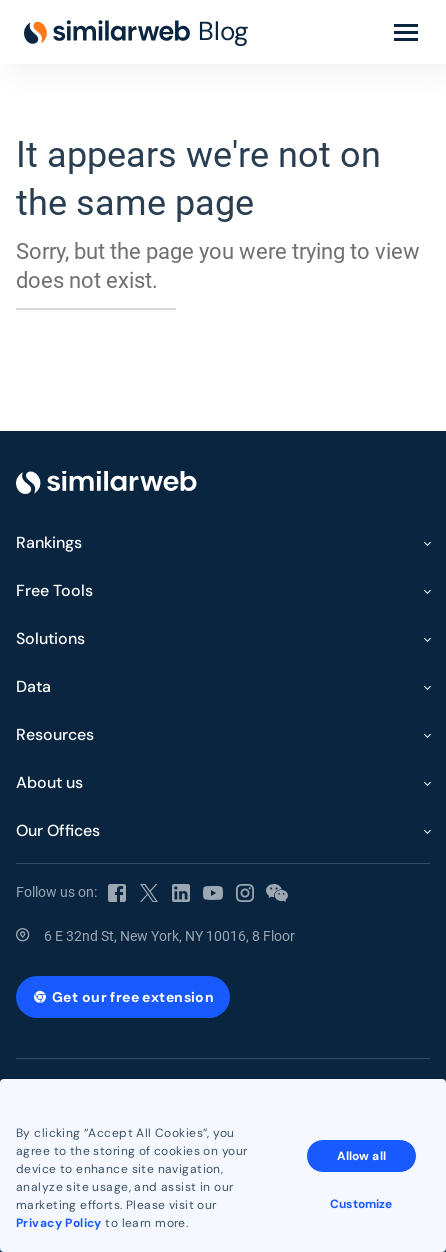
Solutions (50, 638)
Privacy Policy (59, 1223)
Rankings (49, 542)
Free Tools (54, 590)
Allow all (361, 1156)
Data (33, 686)
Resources (55, 734)
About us (49, 782)
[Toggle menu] (406, 32)
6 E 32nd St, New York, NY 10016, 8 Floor (169, 936)
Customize (361, 1204)
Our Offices (58, 830)
